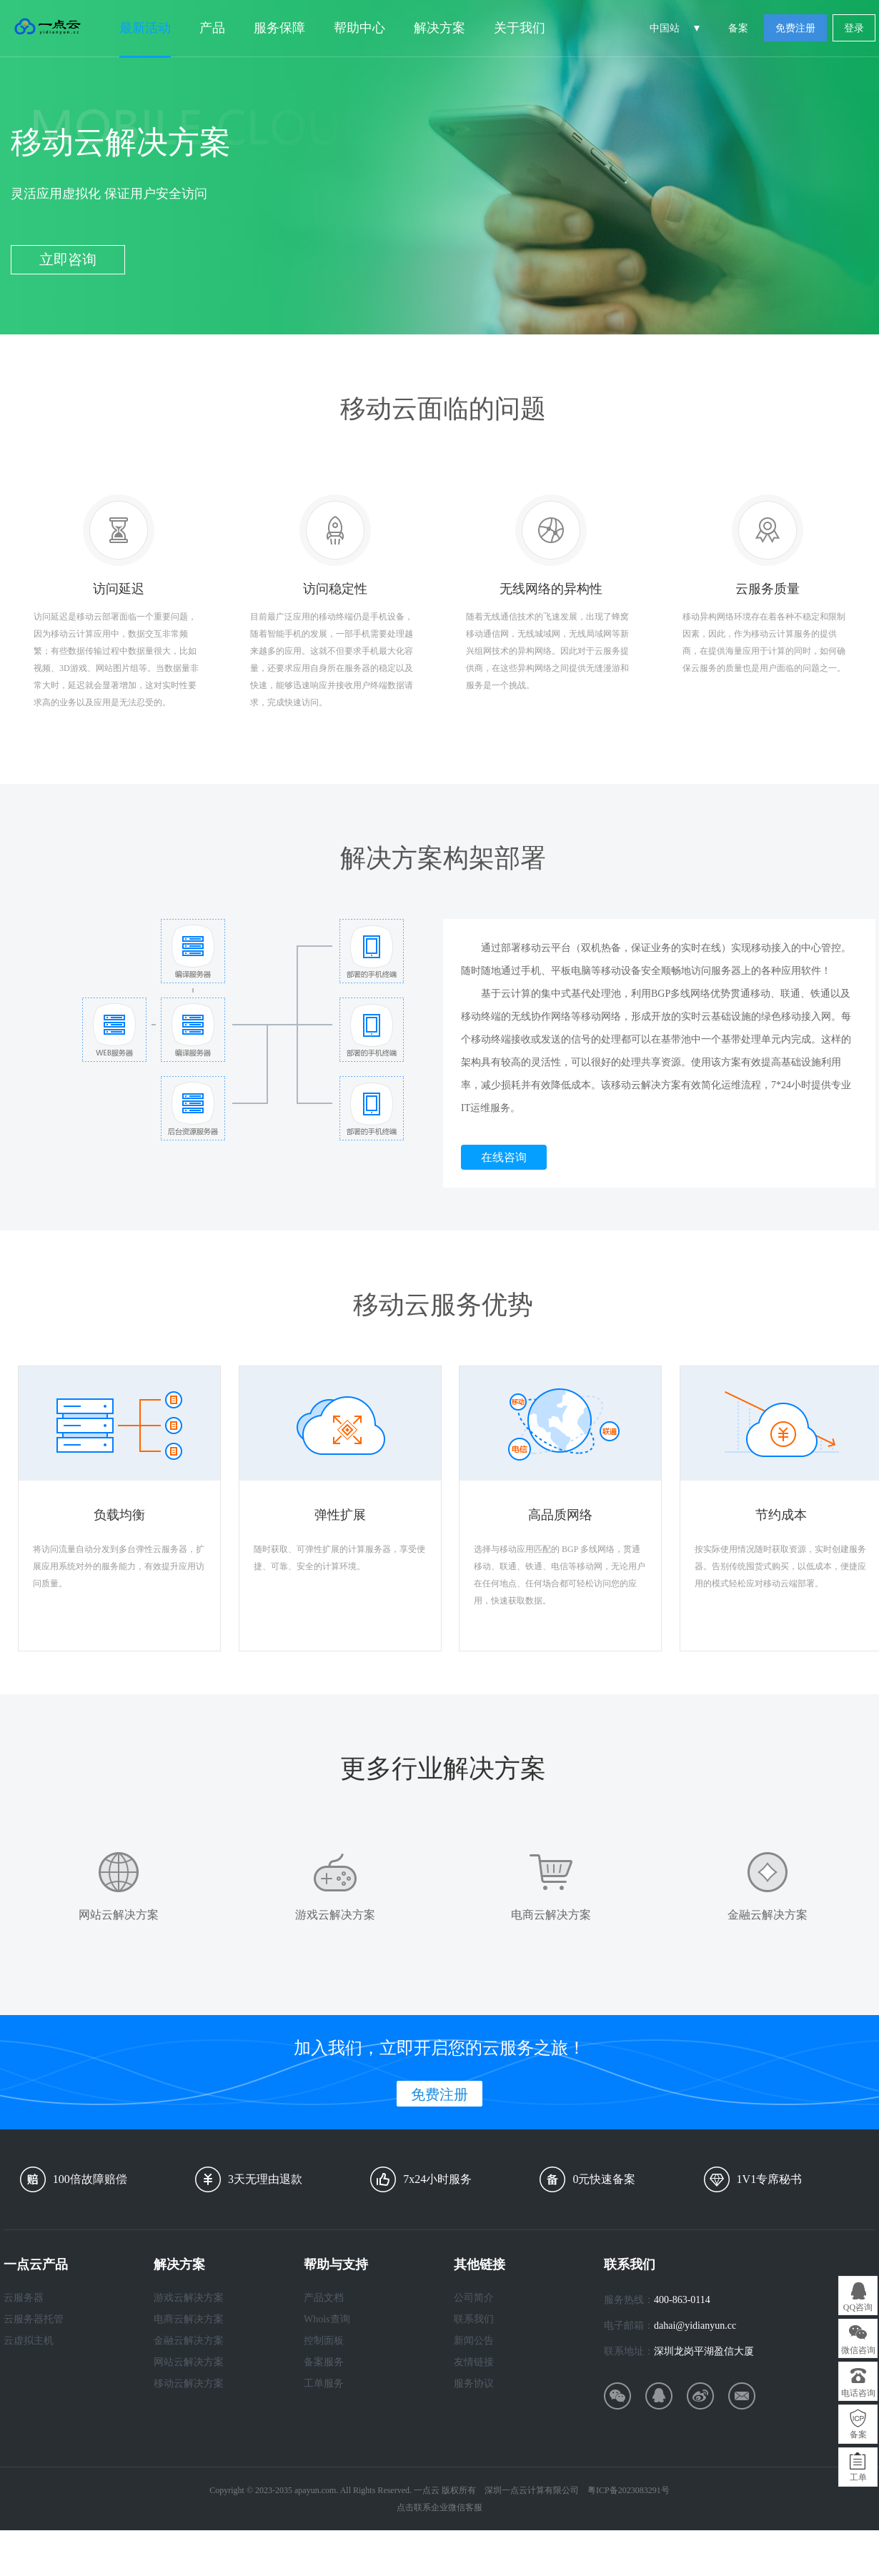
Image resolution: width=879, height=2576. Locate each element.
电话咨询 (858, 2393)
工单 (858, 2477)
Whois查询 (327, 2319)
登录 (854, 28)
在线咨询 (504, 1157)
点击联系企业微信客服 (439, 2507)
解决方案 (439, 28)
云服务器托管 (34, 2319)
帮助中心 (359, 28)
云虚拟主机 (29, 2340)
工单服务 (324, 2383)
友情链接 (474, 2362)
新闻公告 (474, 2340)
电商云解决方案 (189, 2319)
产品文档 (324, 2297)
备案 (738, 28)
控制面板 (324, 2340)
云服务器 (24, 2297)
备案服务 (324, 2362)
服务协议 (474, 2383)
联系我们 (474, 2319)
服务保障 (279, 28)
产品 (212, 28)
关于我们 (519, 28)
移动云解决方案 (189, 2383)
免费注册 (795, 28)
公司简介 (474, 2297)
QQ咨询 (858, 2307)
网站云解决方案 (189, 2362)
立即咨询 (67, 259)
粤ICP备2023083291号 (628, 2490)
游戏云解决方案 (189, 2297)
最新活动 (145, 28)
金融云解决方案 (189, 2340)
